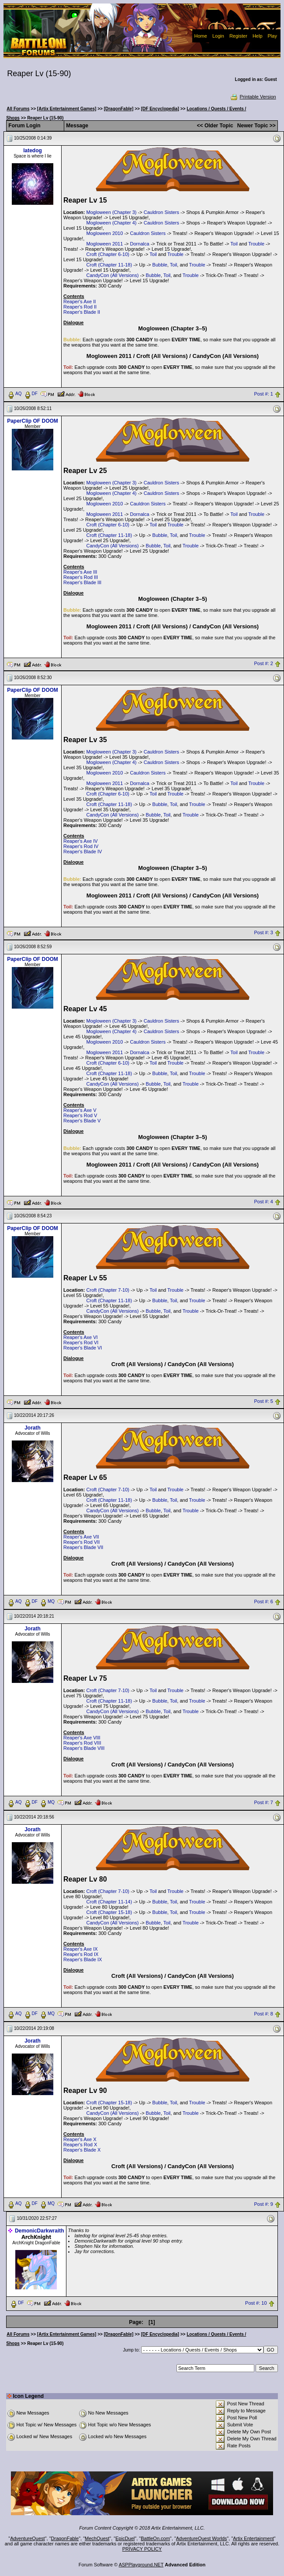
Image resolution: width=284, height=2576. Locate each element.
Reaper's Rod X (80, 2144)
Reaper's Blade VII (83, 1547)
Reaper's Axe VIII (81, 1737)
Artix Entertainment (253, 2538)
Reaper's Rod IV (80, 846)
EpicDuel (125, 2538)
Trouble (256, 243)
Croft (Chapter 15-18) (109, 1912)
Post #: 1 (263, 393)
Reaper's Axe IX (80, 1949)
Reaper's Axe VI (80, 1337)
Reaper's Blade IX (82, 1959)
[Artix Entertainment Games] (67, 108)
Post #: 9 (263, 2204)
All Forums (18, 108)
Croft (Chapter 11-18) (109, 264)
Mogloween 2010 (105, 233)
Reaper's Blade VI (82, 1347)
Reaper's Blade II (81, 312)
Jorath (32, 1428)
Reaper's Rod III (80, 577)
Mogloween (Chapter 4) (112, 222)
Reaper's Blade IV (82, 851)
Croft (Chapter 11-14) (109, 1901)
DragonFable (65, 2538)
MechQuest (97, 2538)
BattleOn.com (155, 2538)
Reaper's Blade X (81, 2149)
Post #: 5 (263, 1401)
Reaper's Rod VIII (82, 1742)
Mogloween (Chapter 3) (112, 212)
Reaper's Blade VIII (83, 1748)
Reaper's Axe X (79, 2139)
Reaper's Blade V (81, 1120)
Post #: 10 (256, 2303)
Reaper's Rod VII (81, 1542)
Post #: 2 (263, 663)
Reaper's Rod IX (80, 1954)
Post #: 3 (263, 933)
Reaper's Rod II (80, 306)
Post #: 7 (263, 1802)
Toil (234, 243)
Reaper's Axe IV (80, 841)
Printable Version (253, 96)
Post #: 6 (263, 1601)
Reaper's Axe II (79, 301)
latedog (32, 150)
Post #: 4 (263, 1202)
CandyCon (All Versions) (113, 275)
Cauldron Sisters (161, 212)
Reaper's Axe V (79, 1110)
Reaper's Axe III (80, 572)
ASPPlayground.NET (141, 2564)
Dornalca (139, 243)
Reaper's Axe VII (81, 1536)
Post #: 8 (263, 2013)
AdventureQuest (27, 2538)
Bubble (159, 264)
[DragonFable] (119, 108)
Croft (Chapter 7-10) (108, 1290)
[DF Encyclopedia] (160, 108)
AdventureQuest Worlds (201, 2538)
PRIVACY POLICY (142, 2548)
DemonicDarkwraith (39, 2231)
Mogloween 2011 (105, 243)
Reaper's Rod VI (80, 1342)
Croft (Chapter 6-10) (108, 254)
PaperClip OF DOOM (32, 421)
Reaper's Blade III (82, 582)
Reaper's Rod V (80, 1115)
